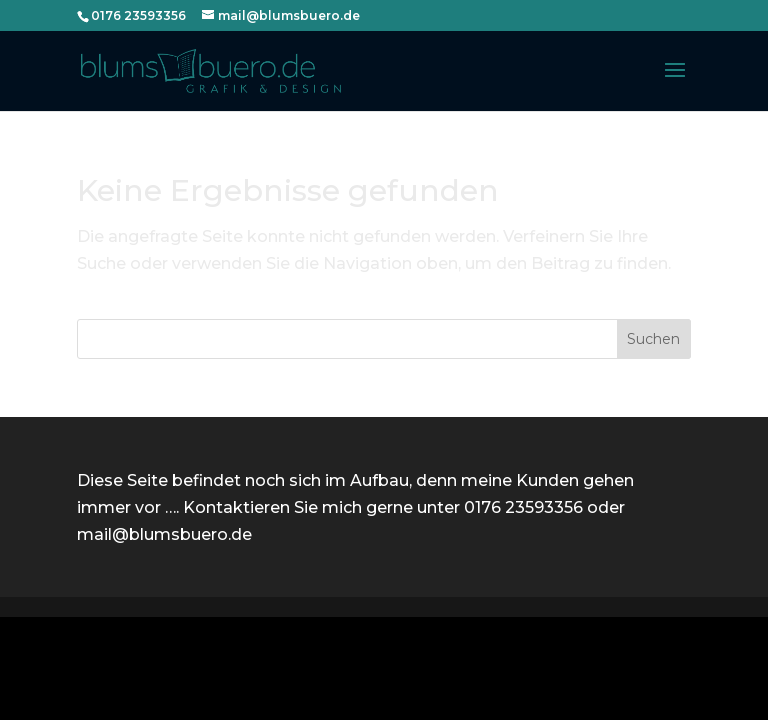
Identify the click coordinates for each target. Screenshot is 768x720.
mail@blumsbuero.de (164, 534)
